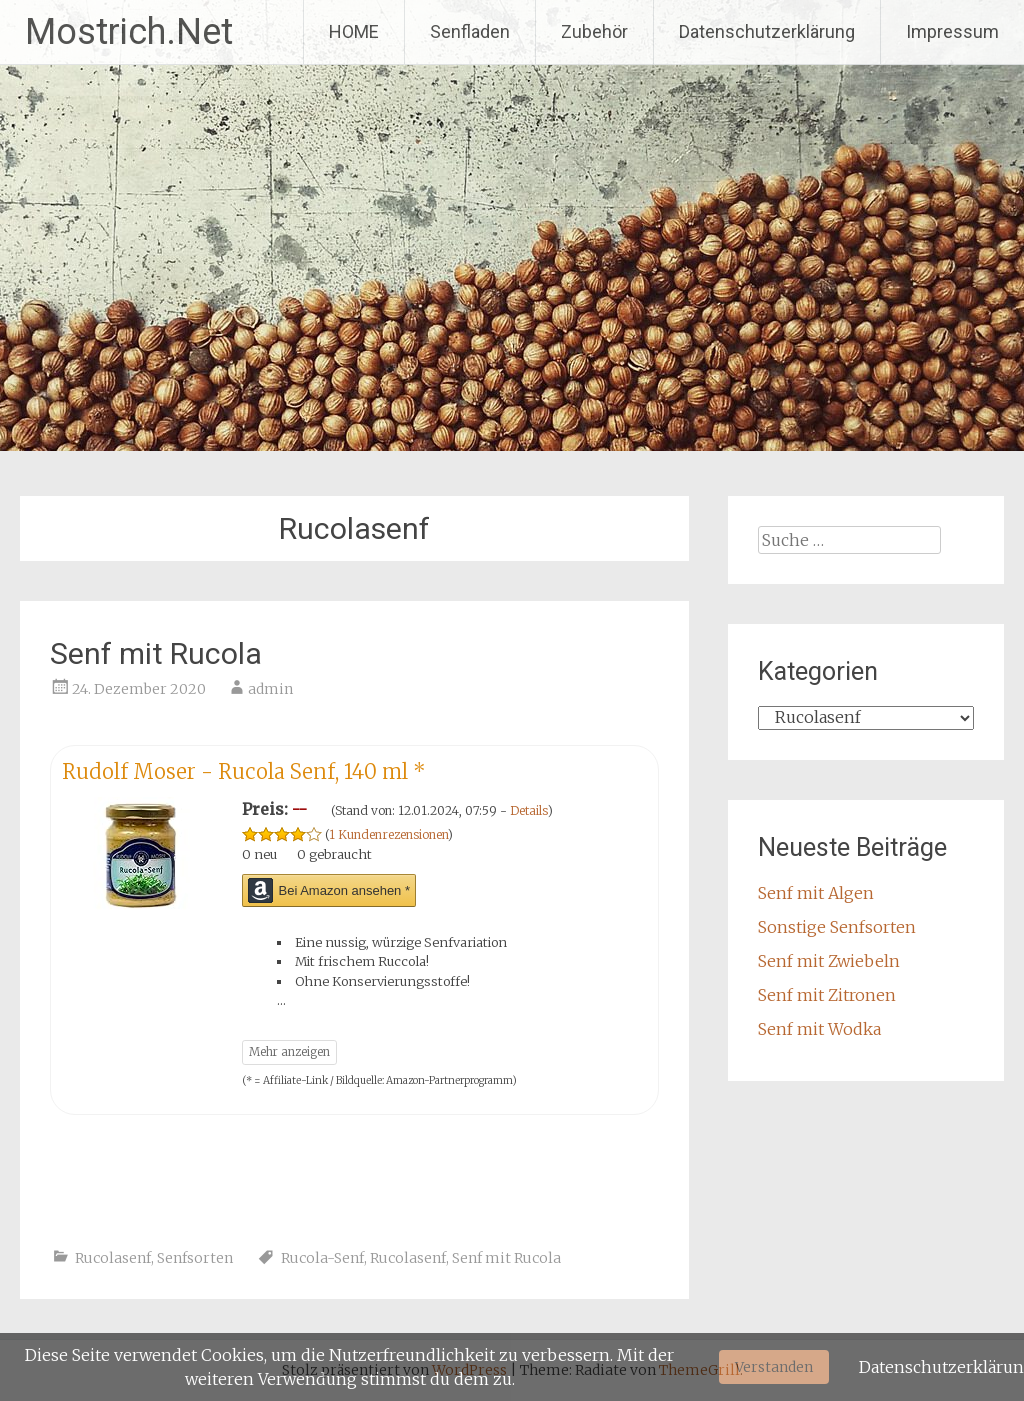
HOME (354, 31)
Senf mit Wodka (819, 1029)
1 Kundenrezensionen (388, 834)
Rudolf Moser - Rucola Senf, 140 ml (244, 771)
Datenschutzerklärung (767, 31)
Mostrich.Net (129, 32)
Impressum (952, 31)
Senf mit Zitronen (827, 995)
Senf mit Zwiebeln (829, 961)
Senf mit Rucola (156, 653)
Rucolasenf (113, 1258)
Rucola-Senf (322, 1258)
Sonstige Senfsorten (837, 927)
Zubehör (594, 31)
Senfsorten (195, 1258)
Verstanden (774, 1367)
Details (529, 810)
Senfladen (470, 31)
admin (270, 689)
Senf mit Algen (816, 893)
